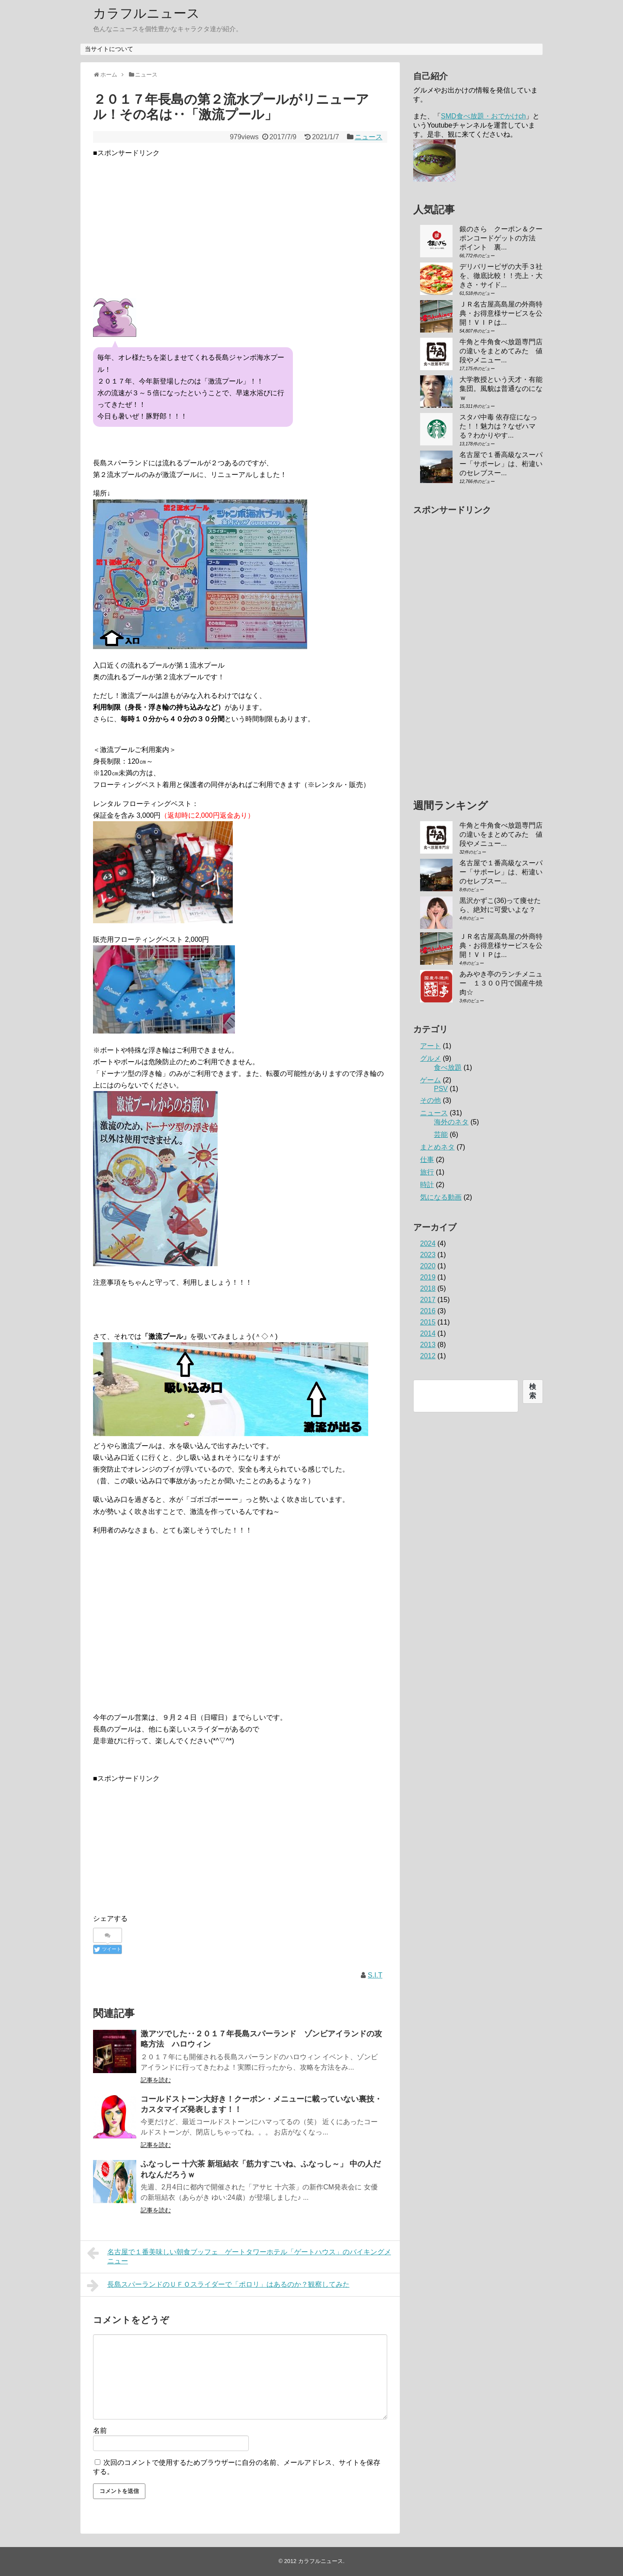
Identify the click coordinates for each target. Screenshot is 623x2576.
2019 (428, 1277)
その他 (430, 1100)
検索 (532, 1391)
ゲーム (430, 1080)
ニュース (368, 137)
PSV (441, 1088)
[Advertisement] (240, 219)
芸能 (441, 1134)
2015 (428, 1322)
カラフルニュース (146, 13)
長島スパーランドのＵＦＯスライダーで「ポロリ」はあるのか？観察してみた (218, 2285)
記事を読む (156, 2080)
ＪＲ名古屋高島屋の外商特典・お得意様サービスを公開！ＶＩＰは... (501, 313)
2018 (428, 1288)
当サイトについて (109, 48)
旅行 (427, 1172)
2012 (428, 1356)
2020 (428, 1266)
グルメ (430, 1058)
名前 (100, 2430)
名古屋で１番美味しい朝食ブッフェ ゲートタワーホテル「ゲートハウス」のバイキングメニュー (239, 2255)
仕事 (427, 1159)
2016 (428, 1311)
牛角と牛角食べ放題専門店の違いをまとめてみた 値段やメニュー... (501, 351)
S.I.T (375, 1975)
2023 (428, 1254)
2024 (428, 1243)
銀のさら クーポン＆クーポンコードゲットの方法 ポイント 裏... (501, 238)
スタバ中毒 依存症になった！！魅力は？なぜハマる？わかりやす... (498, 426)
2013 (428, 1344)
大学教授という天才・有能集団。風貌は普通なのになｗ (501, 388)
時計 (427, 1184)
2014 (428, 1333)
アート (430, 1046)
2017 (428, 1299)
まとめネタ (437, 1147)
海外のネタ (451, 1122)
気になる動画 (441, 1197)
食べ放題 (448, 1067)
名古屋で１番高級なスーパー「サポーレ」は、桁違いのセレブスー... (501, 464)
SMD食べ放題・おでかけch (483, 116)
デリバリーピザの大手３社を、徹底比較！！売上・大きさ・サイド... (501, 275)
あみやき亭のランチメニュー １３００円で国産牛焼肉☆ (501, 983)
